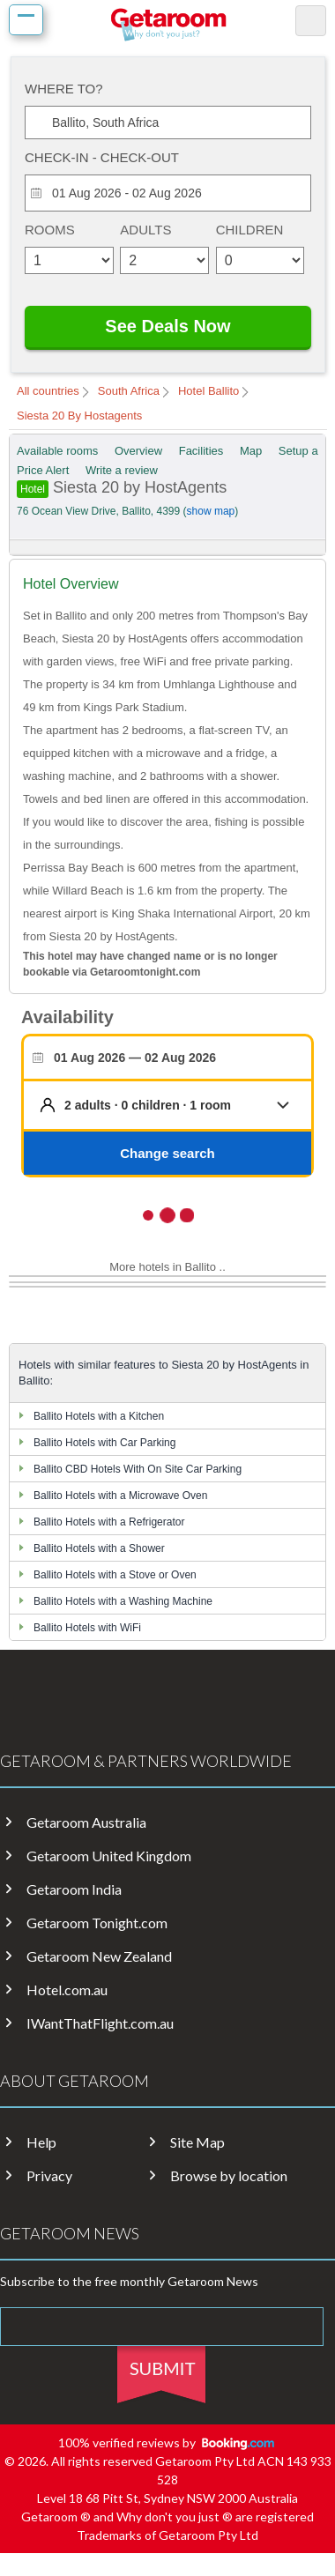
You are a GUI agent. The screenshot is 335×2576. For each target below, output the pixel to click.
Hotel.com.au (67, 1990)
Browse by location (228, 2176)
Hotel (32, 489)
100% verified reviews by (168, 2442)
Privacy (49, 2176)
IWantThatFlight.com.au (100, 2023)
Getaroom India (74, 1889)
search (310, 20)
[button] (180, 1105)
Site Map (197, 2142)
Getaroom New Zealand (99, 1956)
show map (211, 511)
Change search (167, 1153)
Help (41, 2142)
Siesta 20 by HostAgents (126, 487)
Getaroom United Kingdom (108, 1856)
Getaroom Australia (86, 1822)
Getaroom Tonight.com (97, 1923)
